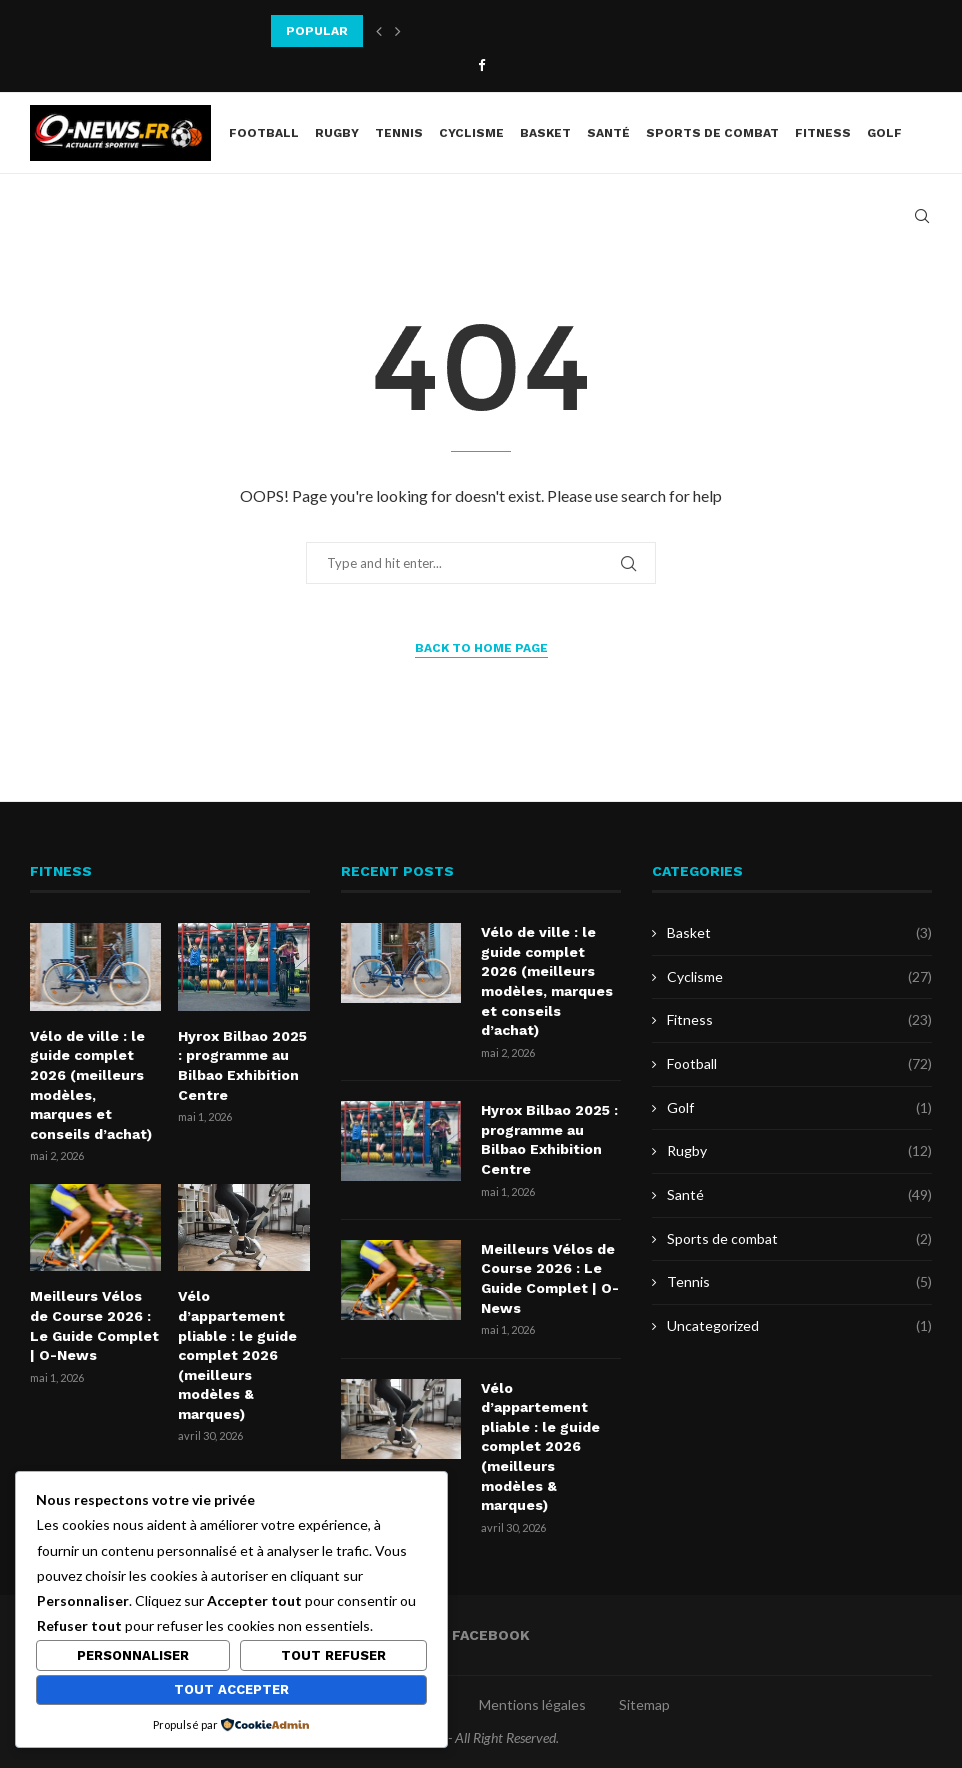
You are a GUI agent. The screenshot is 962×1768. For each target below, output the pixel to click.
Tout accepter (231, 1689)
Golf (884, 133)
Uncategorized (799, 1326)
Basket (545, 133)
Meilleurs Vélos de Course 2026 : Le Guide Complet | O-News (94, 1325)
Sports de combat (712, 133)
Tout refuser (333, 1655)
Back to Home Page (481, 648)
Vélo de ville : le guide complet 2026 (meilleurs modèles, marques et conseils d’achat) (91, 1085)
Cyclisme (471, 133)
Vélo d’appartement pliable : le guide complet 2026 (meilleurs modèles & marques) (237, 1355)
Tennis (399, 133)
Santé (608, 133)
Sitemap (644, 1704)
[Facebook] (481, 65)
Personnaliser (133, 1655)
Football (264, 133)
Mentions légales (532, 1704)
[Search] (922, 216)
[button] (379, 31)
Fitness (823, 133)
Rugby (337, 133)
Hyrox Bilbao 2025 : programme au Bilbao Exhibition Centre (242, 1065)
